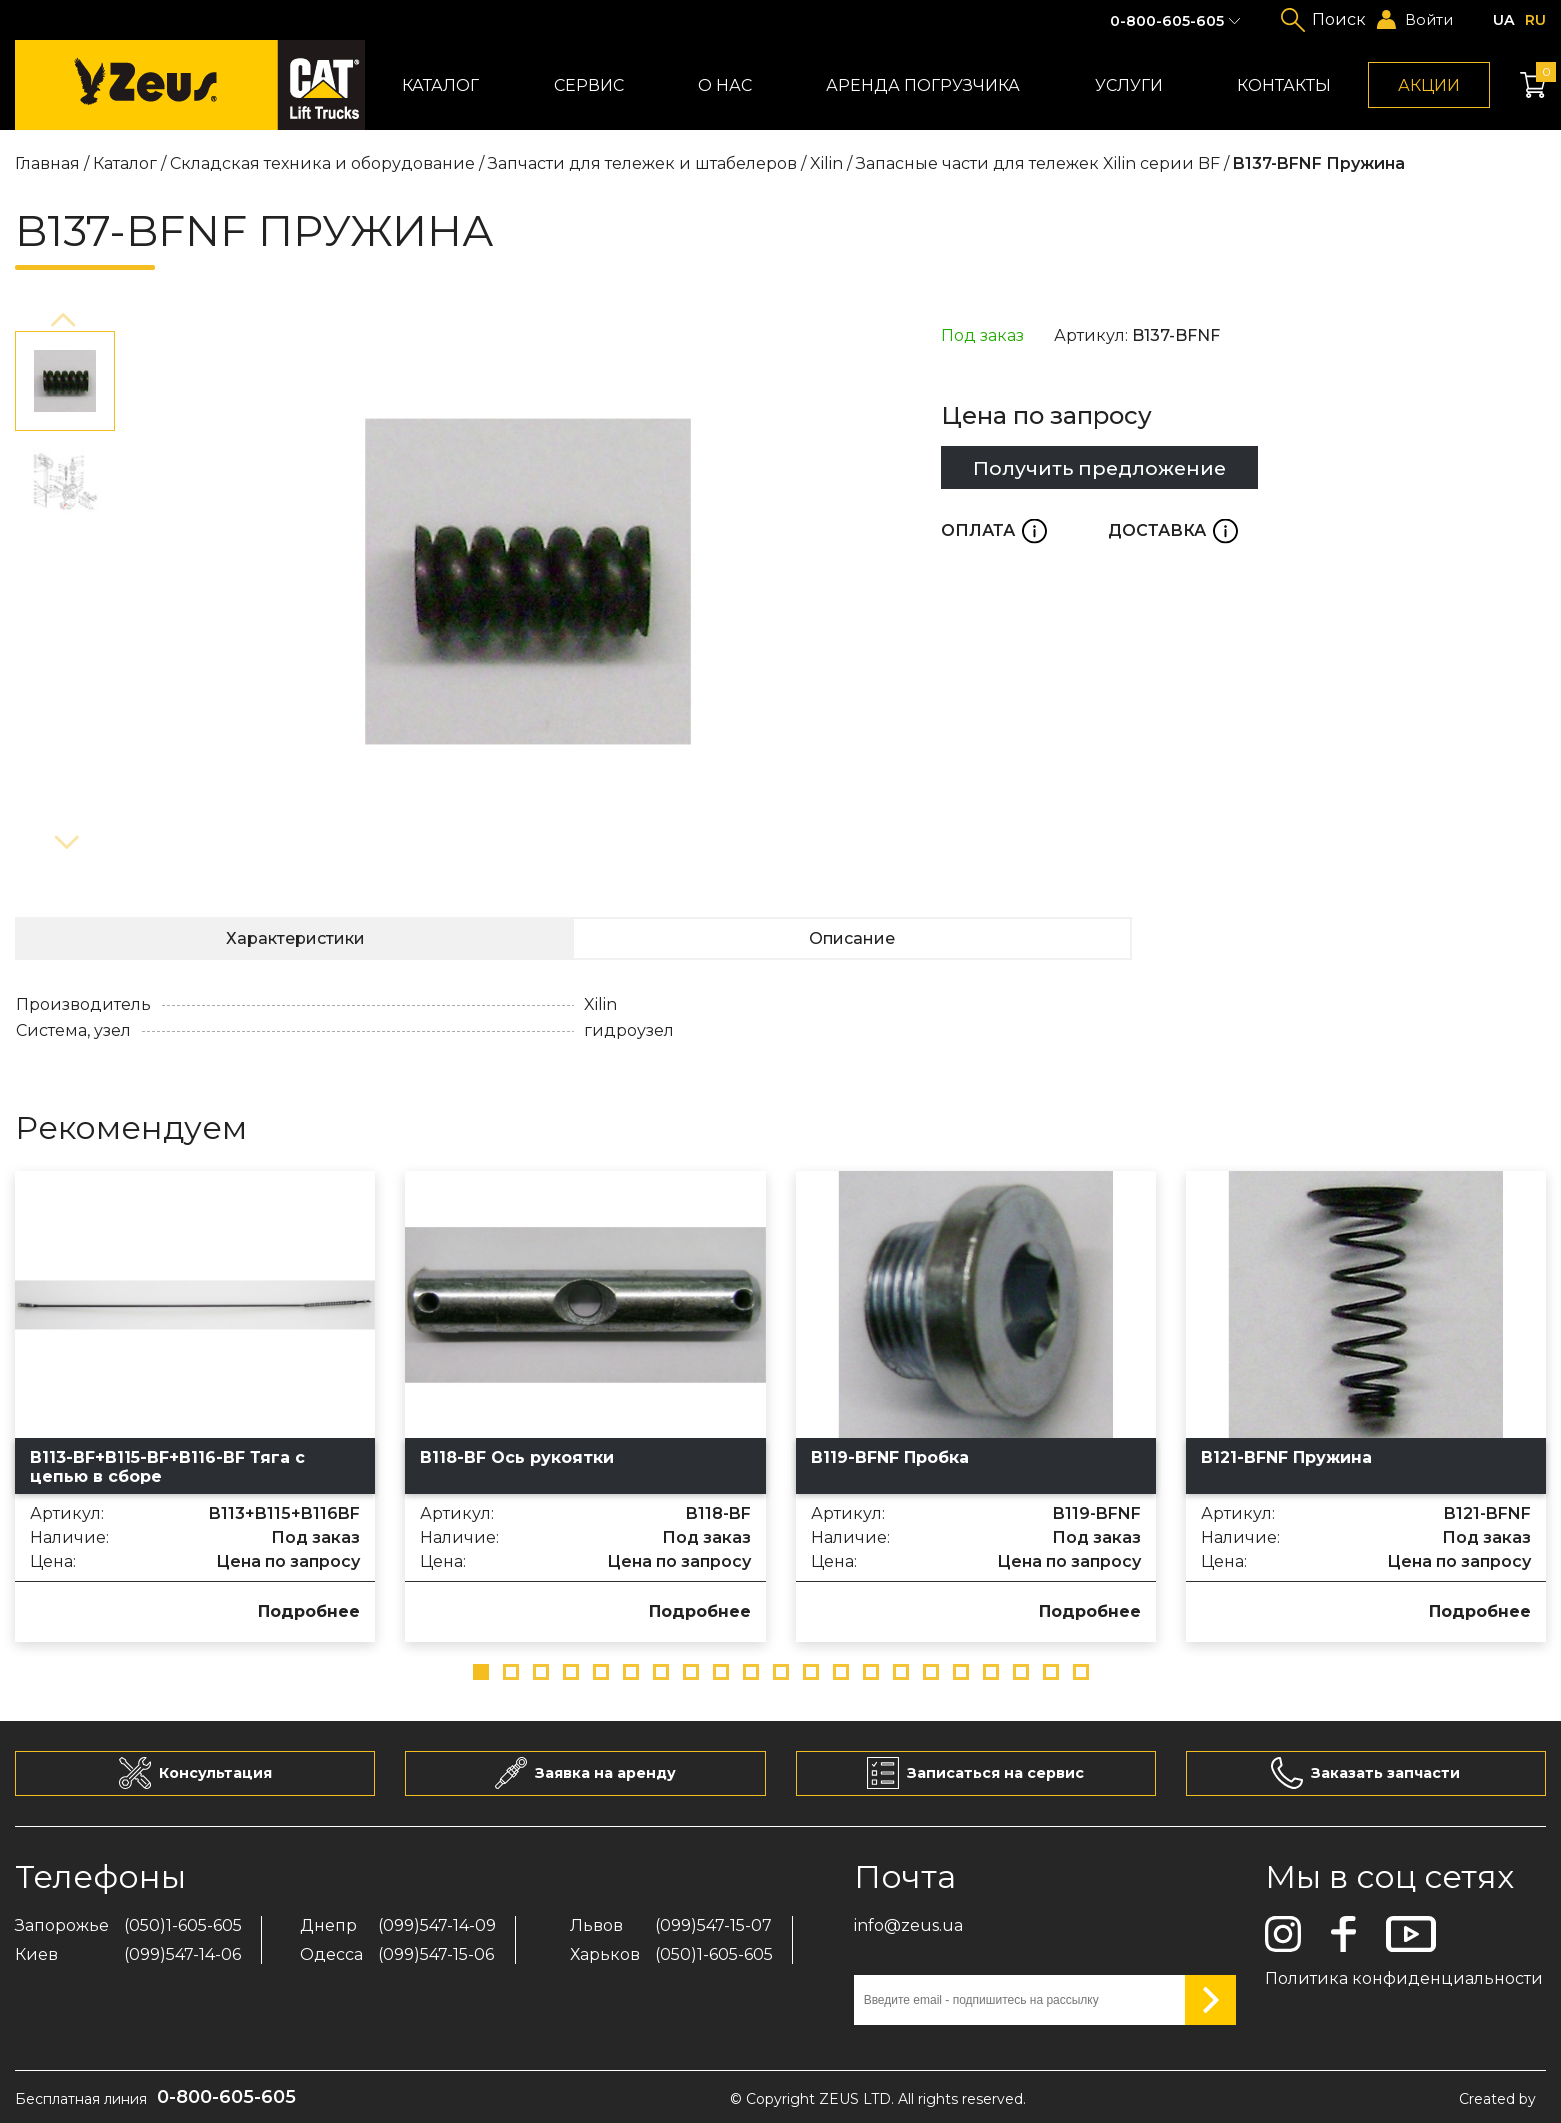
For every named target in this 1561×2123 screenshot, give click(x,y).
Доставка (1173, 530)
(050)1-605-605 (183, 1925)
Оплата (994, 530)
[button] (65, 321)
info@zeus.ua (908, 1925)
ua (1504, 20)
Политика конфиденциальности (1404, 1978)
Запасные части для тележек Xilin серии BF (1038, 163)
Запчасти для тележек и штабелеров (642, 163)
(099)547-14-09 (437, 1925)
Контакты (1284, 85)
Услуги (1129, 85)
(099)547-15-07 (713, 1925)
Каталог (440, 85)
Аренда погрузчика (923, 85)
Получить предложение (1099, 468)
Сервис (589, 85)
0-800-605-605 (1167, 21)
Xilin (826, 163)
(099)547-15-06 (436, 1954)
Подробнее (309, 1611)
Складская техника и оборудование (322, 163)
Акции (1429, 85)
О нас (725, 85)
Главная (47, 163)
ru (1535, 20)
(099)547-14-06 (182, 1954)
